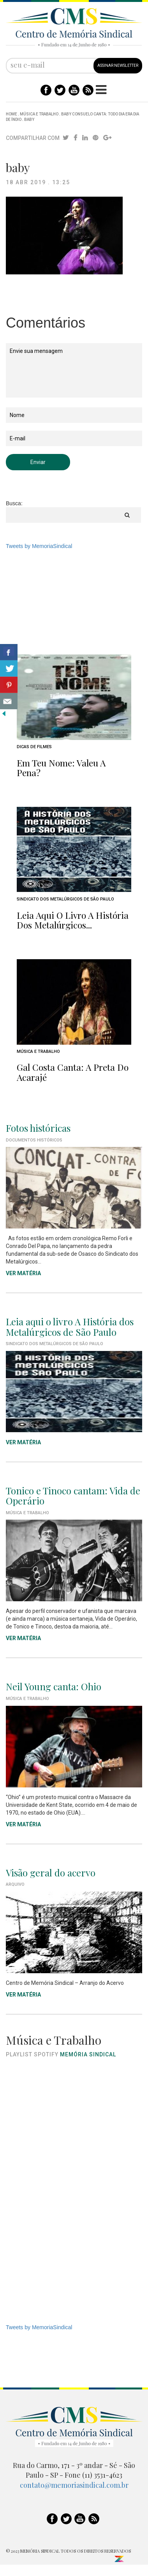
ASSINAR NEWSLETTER (117, 65)
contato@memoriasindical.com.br (74, 2485)
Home (11, 114)
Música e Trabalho (39, 114)
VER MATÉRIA (23, 1273)
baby (29, 119)
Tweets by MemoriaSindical (39, 546)
